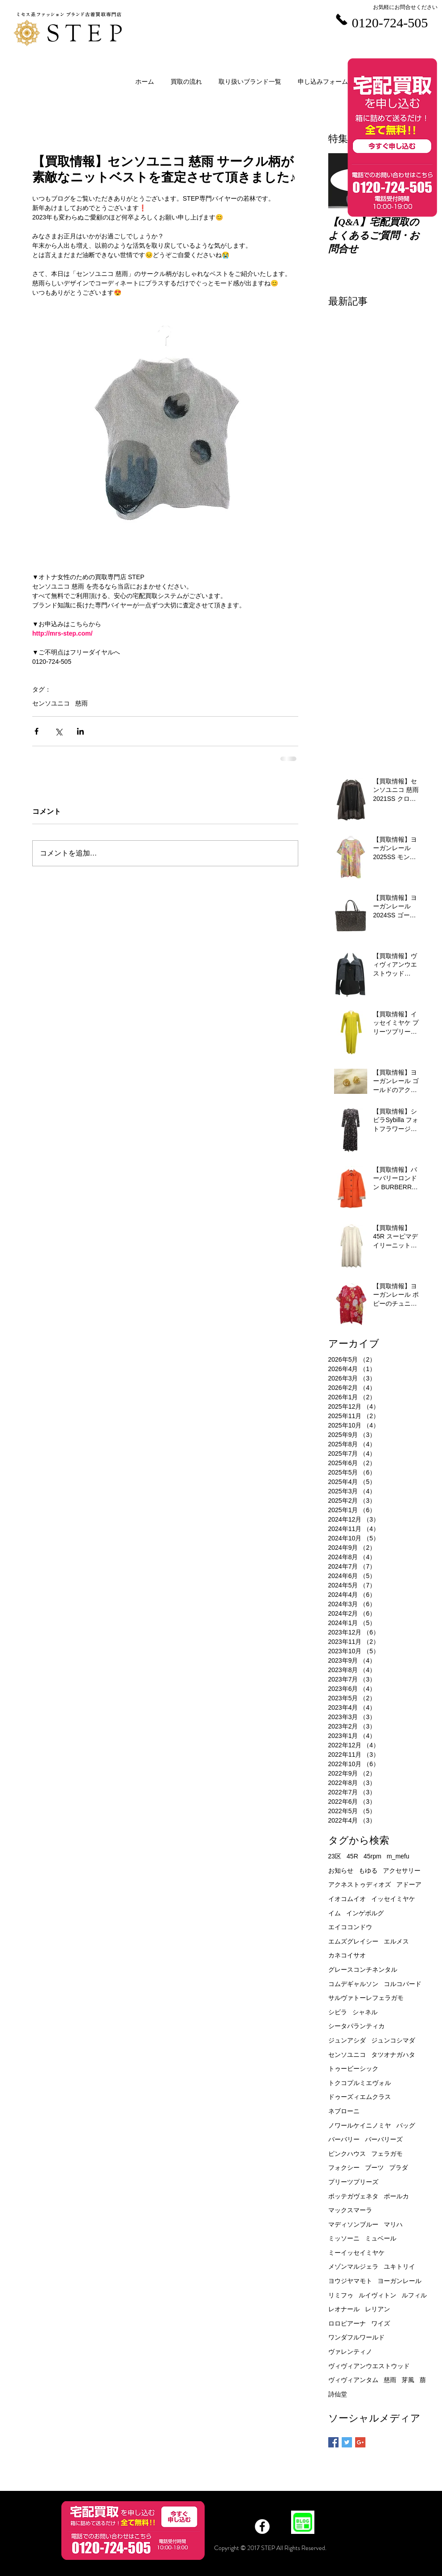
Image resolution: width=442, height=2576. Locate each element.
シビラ (337, 2012)
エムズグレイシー (353, 1941)
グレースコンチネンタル (362, 1969)
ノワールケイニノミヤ (359, 2125)
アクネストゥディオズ (359, 1884)
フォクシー (344, 2167)
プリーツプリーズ (353, 2181)
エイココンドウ (350, 1927)
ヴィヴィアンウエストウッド (369, 2366)
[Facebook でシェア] (36, 731)
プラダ (398, 2167)
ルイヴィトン (377, 2295)
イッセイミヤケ (393, 1898)
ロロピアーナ (347, 2323)
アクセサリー (402, 1870)
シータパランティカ (356, 2026)
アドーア (408, 1884)
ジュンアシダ (347, 2040)
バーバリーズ (384, 2139)
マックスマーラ (350, 2210)
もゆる (368, 1870)
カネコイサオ (347, 1955)
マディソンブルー (353, 2224)
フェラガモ (387, 2153)
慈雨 (81, 703)
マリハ (393, 2224)
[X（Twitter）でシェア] (58, 731)
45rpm (373, 1856)
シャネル (365, 2012)
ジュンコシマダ (393, 2040)
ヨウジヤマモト (350, 2280)
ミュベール (380, 2238)
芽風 (408, 2379)
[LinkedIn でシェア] (80, 731)
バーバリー (344, 2139)
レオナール (344, 2309)
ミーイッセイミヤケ (356, 2252)
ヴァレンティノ (350, 2351)
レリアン (377, 2309)
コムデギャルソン (353, 1983)
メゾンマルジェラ (353, 2266)
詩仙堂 (337, 2394)
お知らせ (340, 1870)
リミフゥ (340, 2295)
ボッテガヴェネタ (353, 2196)
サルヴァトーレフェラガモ (365, 1997)
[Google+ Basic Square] (360, 2442)
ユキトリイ (399, 2266)
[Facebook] (262, 2526)
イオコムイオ (347, 1898)
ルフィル (414, 2295)
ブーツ (374, 2167)
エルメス (396, 1941)
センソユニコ (51, 703)
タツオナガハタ (393, 2054)
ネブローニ (344, 2111)
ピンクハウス (347, 2153)
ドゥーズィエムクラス (359, 2096)
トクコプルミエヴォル (359, 2082)
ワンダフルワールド (356, 2337)
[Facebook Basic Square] (333, 2442)
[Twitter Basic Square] (347, 2442)
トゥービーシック (353, 2068)
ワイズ (380, 2323)
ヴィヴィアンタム (353, 2379)
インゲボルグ (365, 1913)
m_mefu (397, 1856)
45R (352, 1856)
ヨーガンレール (399, 2280)
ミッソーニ (344, 2238)
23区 (335, 1856)
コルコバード (402, 1983)
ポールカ (396, 2196)
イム (334, 1913)
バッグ (405, 2125)
